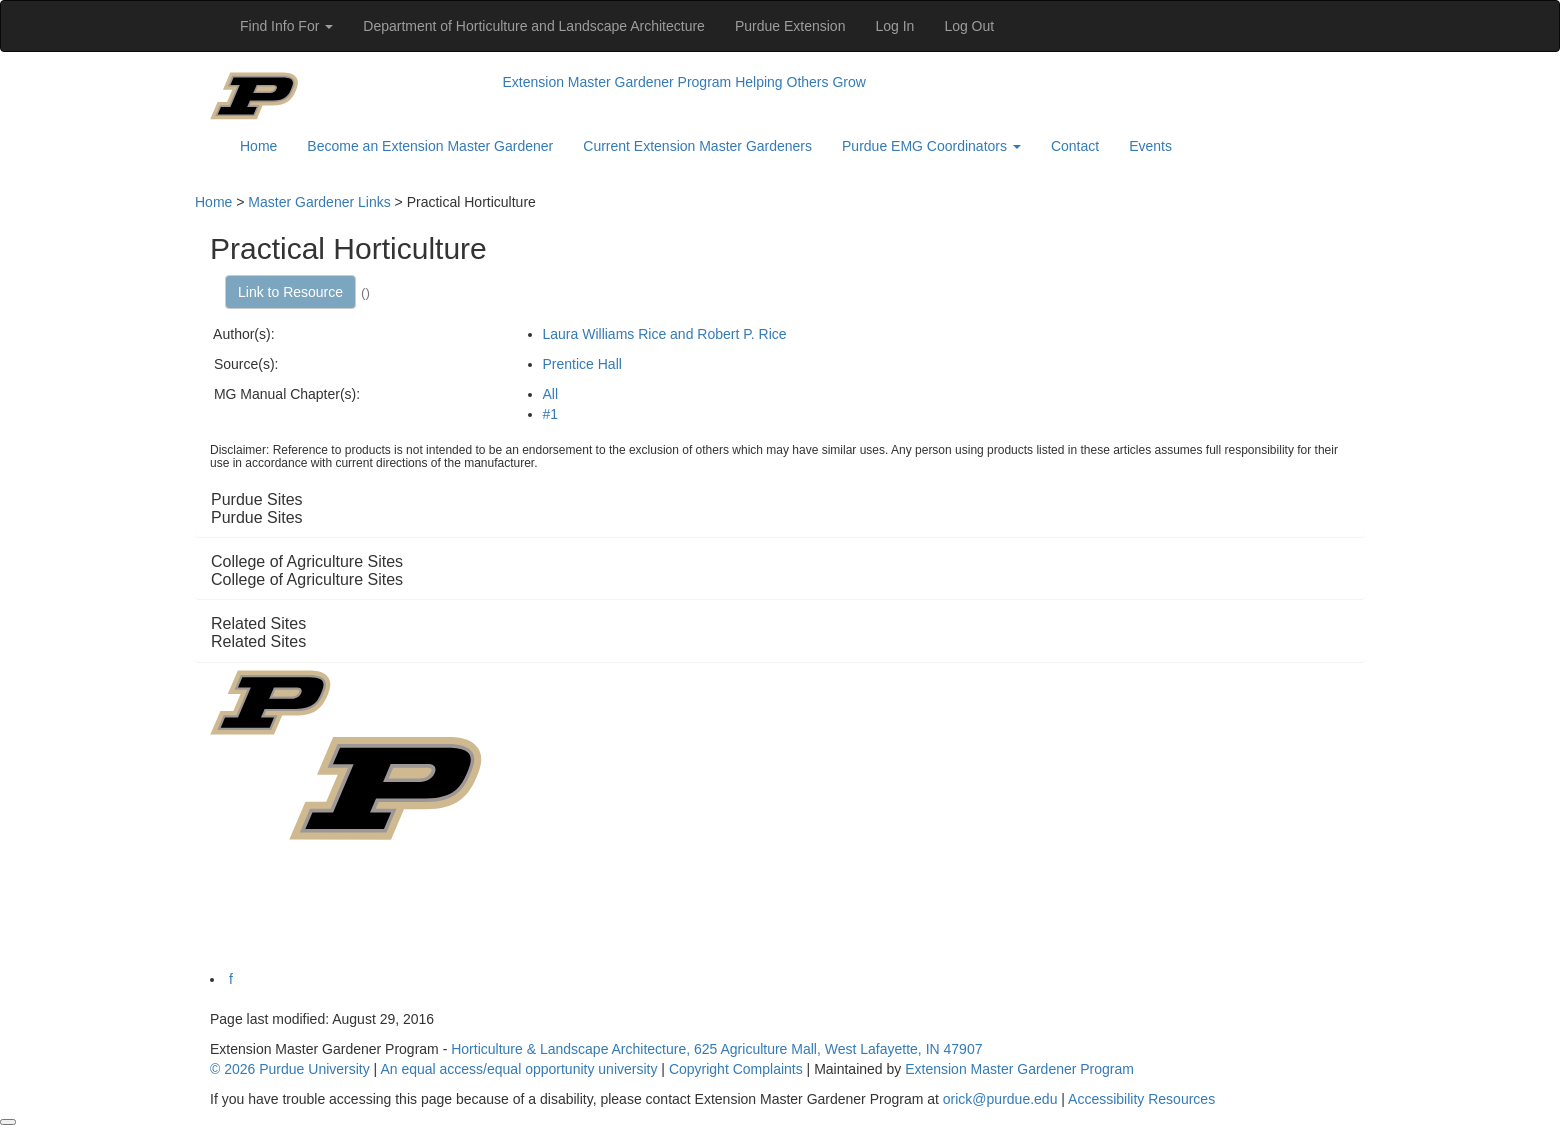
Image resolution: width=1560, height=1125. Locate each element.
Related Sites (258, 641)
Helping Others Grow (800, 82)
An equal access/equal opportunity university (518, 1069)
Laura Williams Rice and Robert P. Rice (665, 334)
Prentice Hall (582, 364)
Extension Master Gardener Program (617, 82)
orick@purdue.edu (1000, 1099)
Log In (894, 26)
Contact (1075, 146)
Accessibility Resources (1141, 1099)
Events (1150, 146)
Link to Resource (290, 292)
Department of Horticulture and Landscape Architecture (534, 26)
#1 (551, 414)
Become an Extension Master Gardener (430, 146)
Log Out (969, 26)
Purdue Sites (257, 517)
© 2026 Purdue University (290, 1069)
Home (258, 146)
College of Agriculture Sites (307, 579)
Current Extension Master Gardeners (697, 146)
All (551, 394)
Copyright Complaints (736, 1069)
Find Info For (286, 26)
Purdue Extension (790, 26)
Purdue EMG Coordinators (931, 146)
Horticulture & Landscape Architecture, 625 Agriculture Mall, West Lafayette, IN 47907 (716, 1049)
